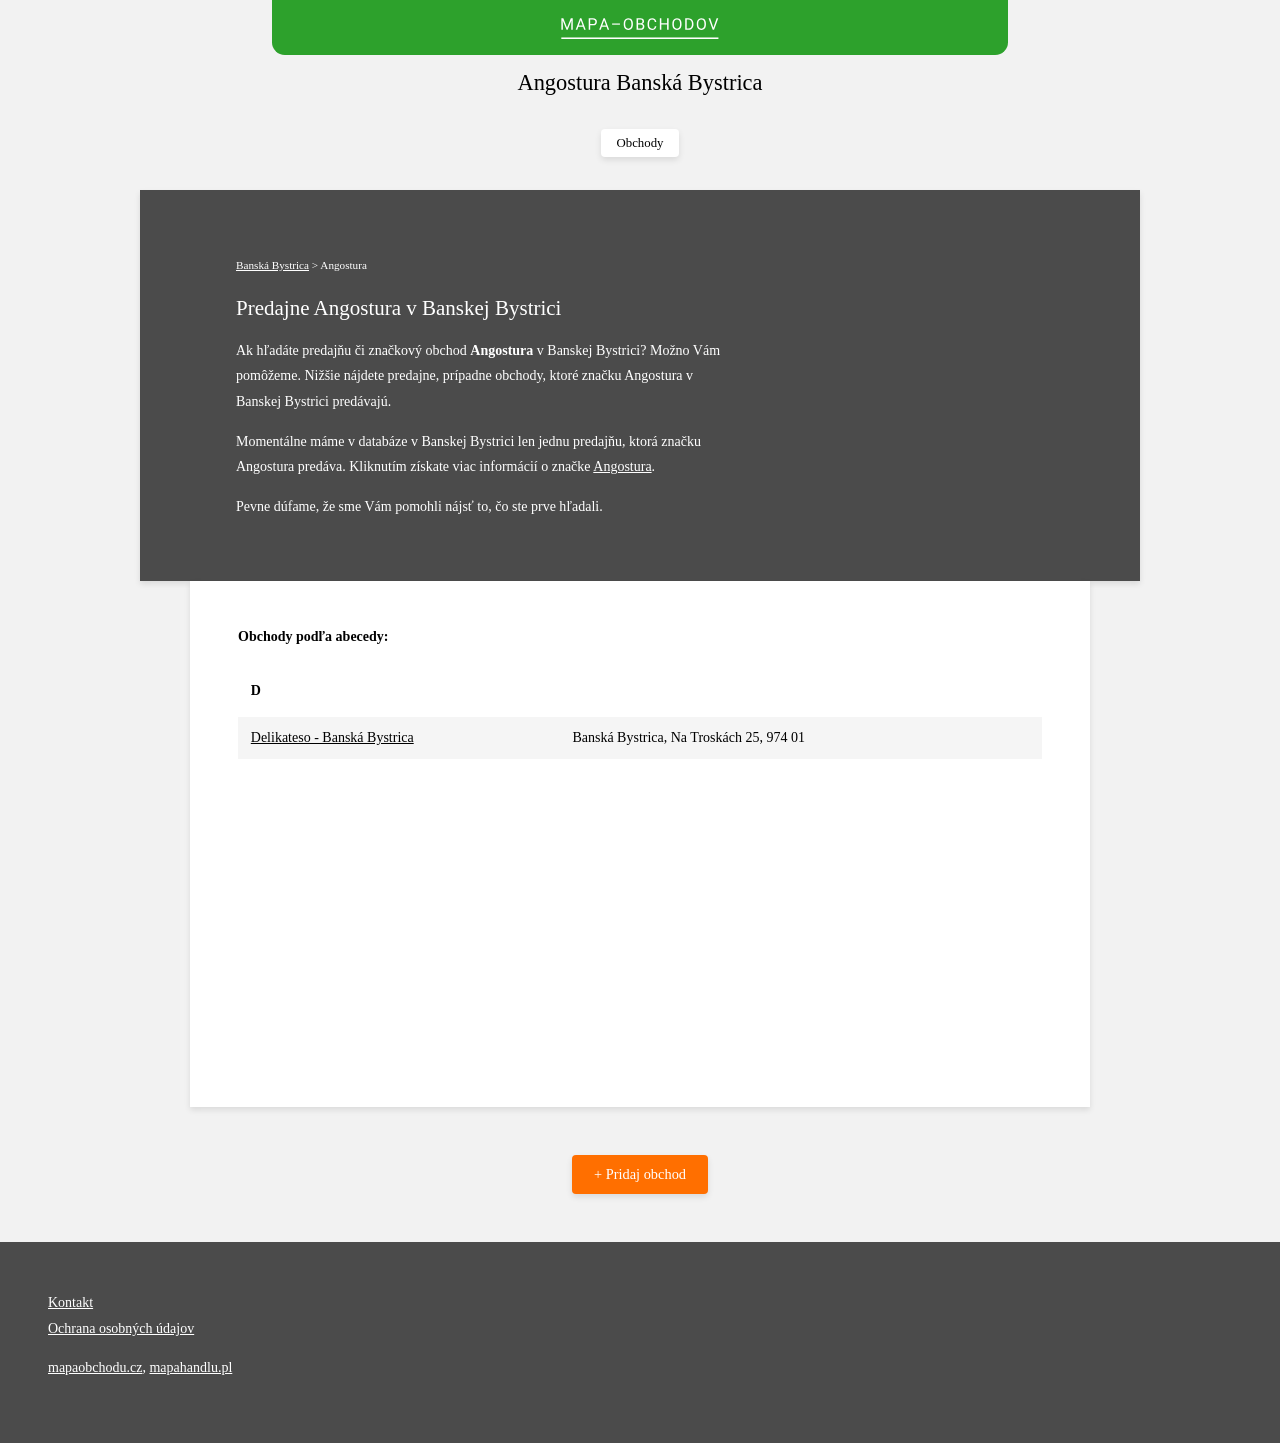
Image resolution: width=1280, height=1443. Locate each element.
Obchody (640, 143)
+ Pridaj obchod (640, 1174)
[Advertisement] (640, 909)
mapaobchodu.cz (95, 1367)
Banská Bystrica (272, 265)
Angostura (622, 466)
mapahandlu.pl (190, 1367)
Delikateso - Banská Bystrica (332, 737)
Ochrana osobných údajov (121, 1328)
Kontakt (70, 1302)
